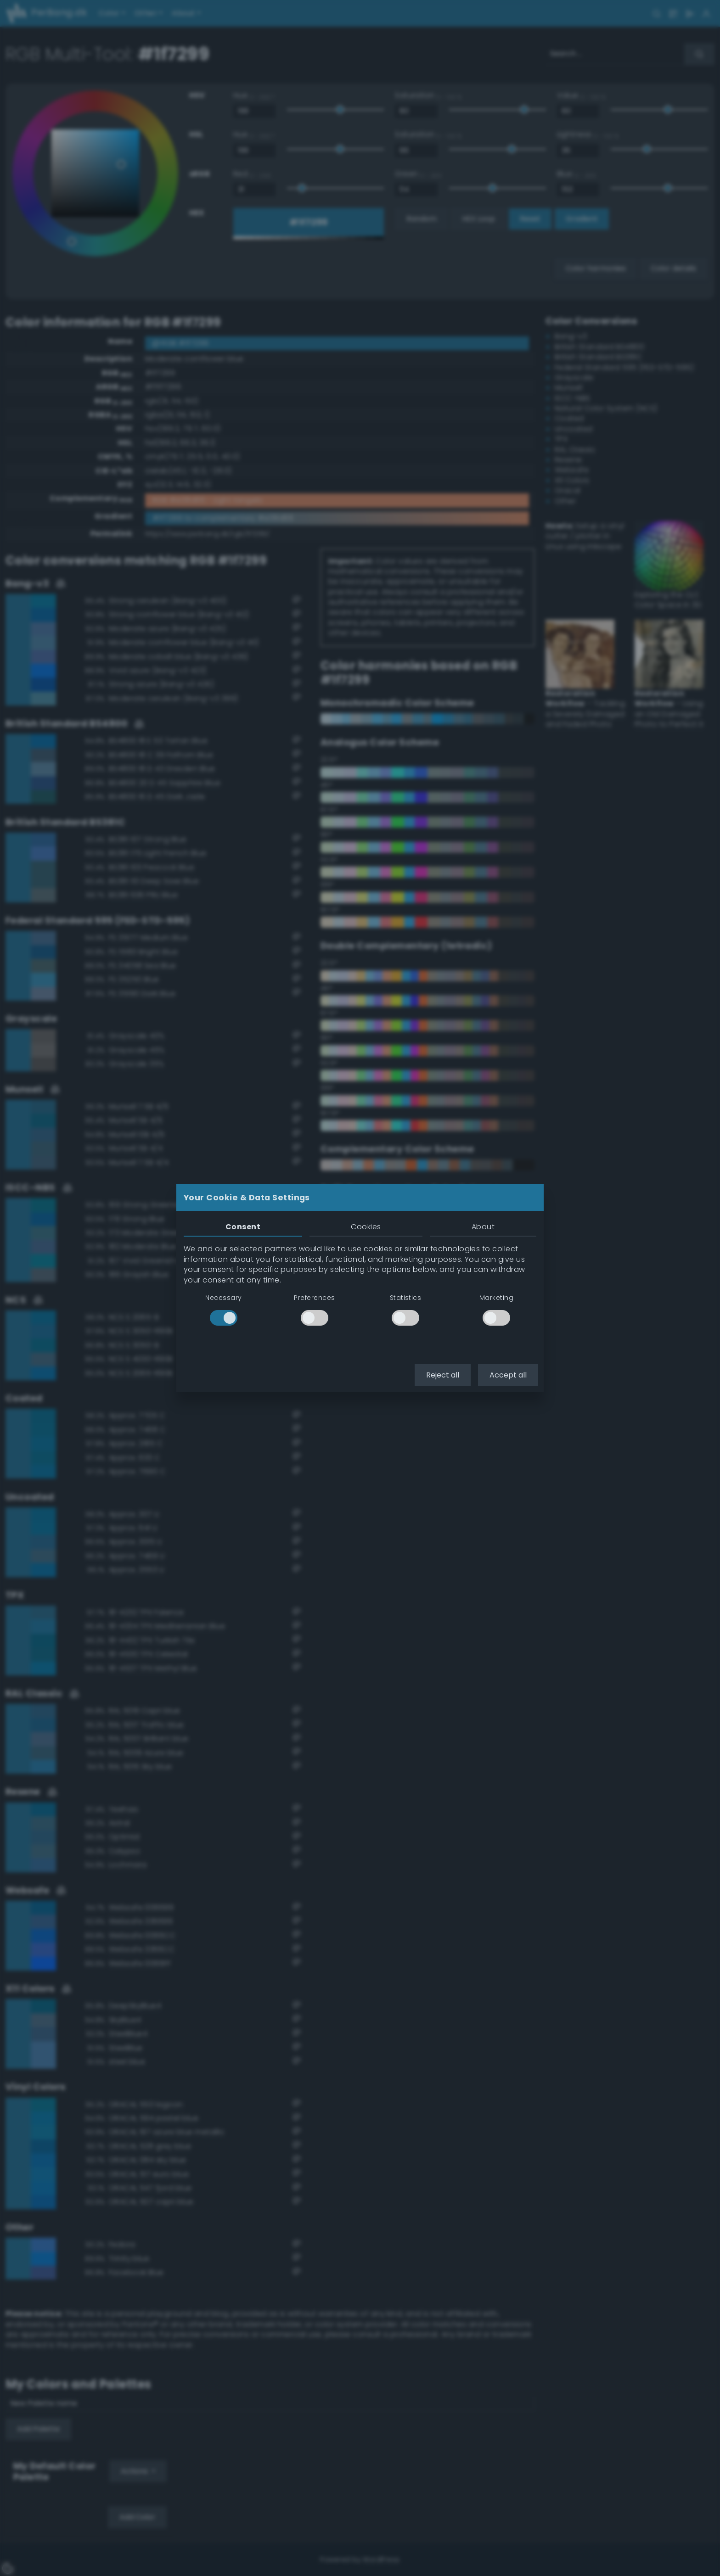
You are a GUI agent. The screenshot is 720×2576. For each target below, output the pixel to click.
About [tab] (483, 1226)
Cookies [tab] (366, 1226)
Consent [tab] (242, 1226)
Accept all (508, 1375)
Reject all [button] (442, 1375)
